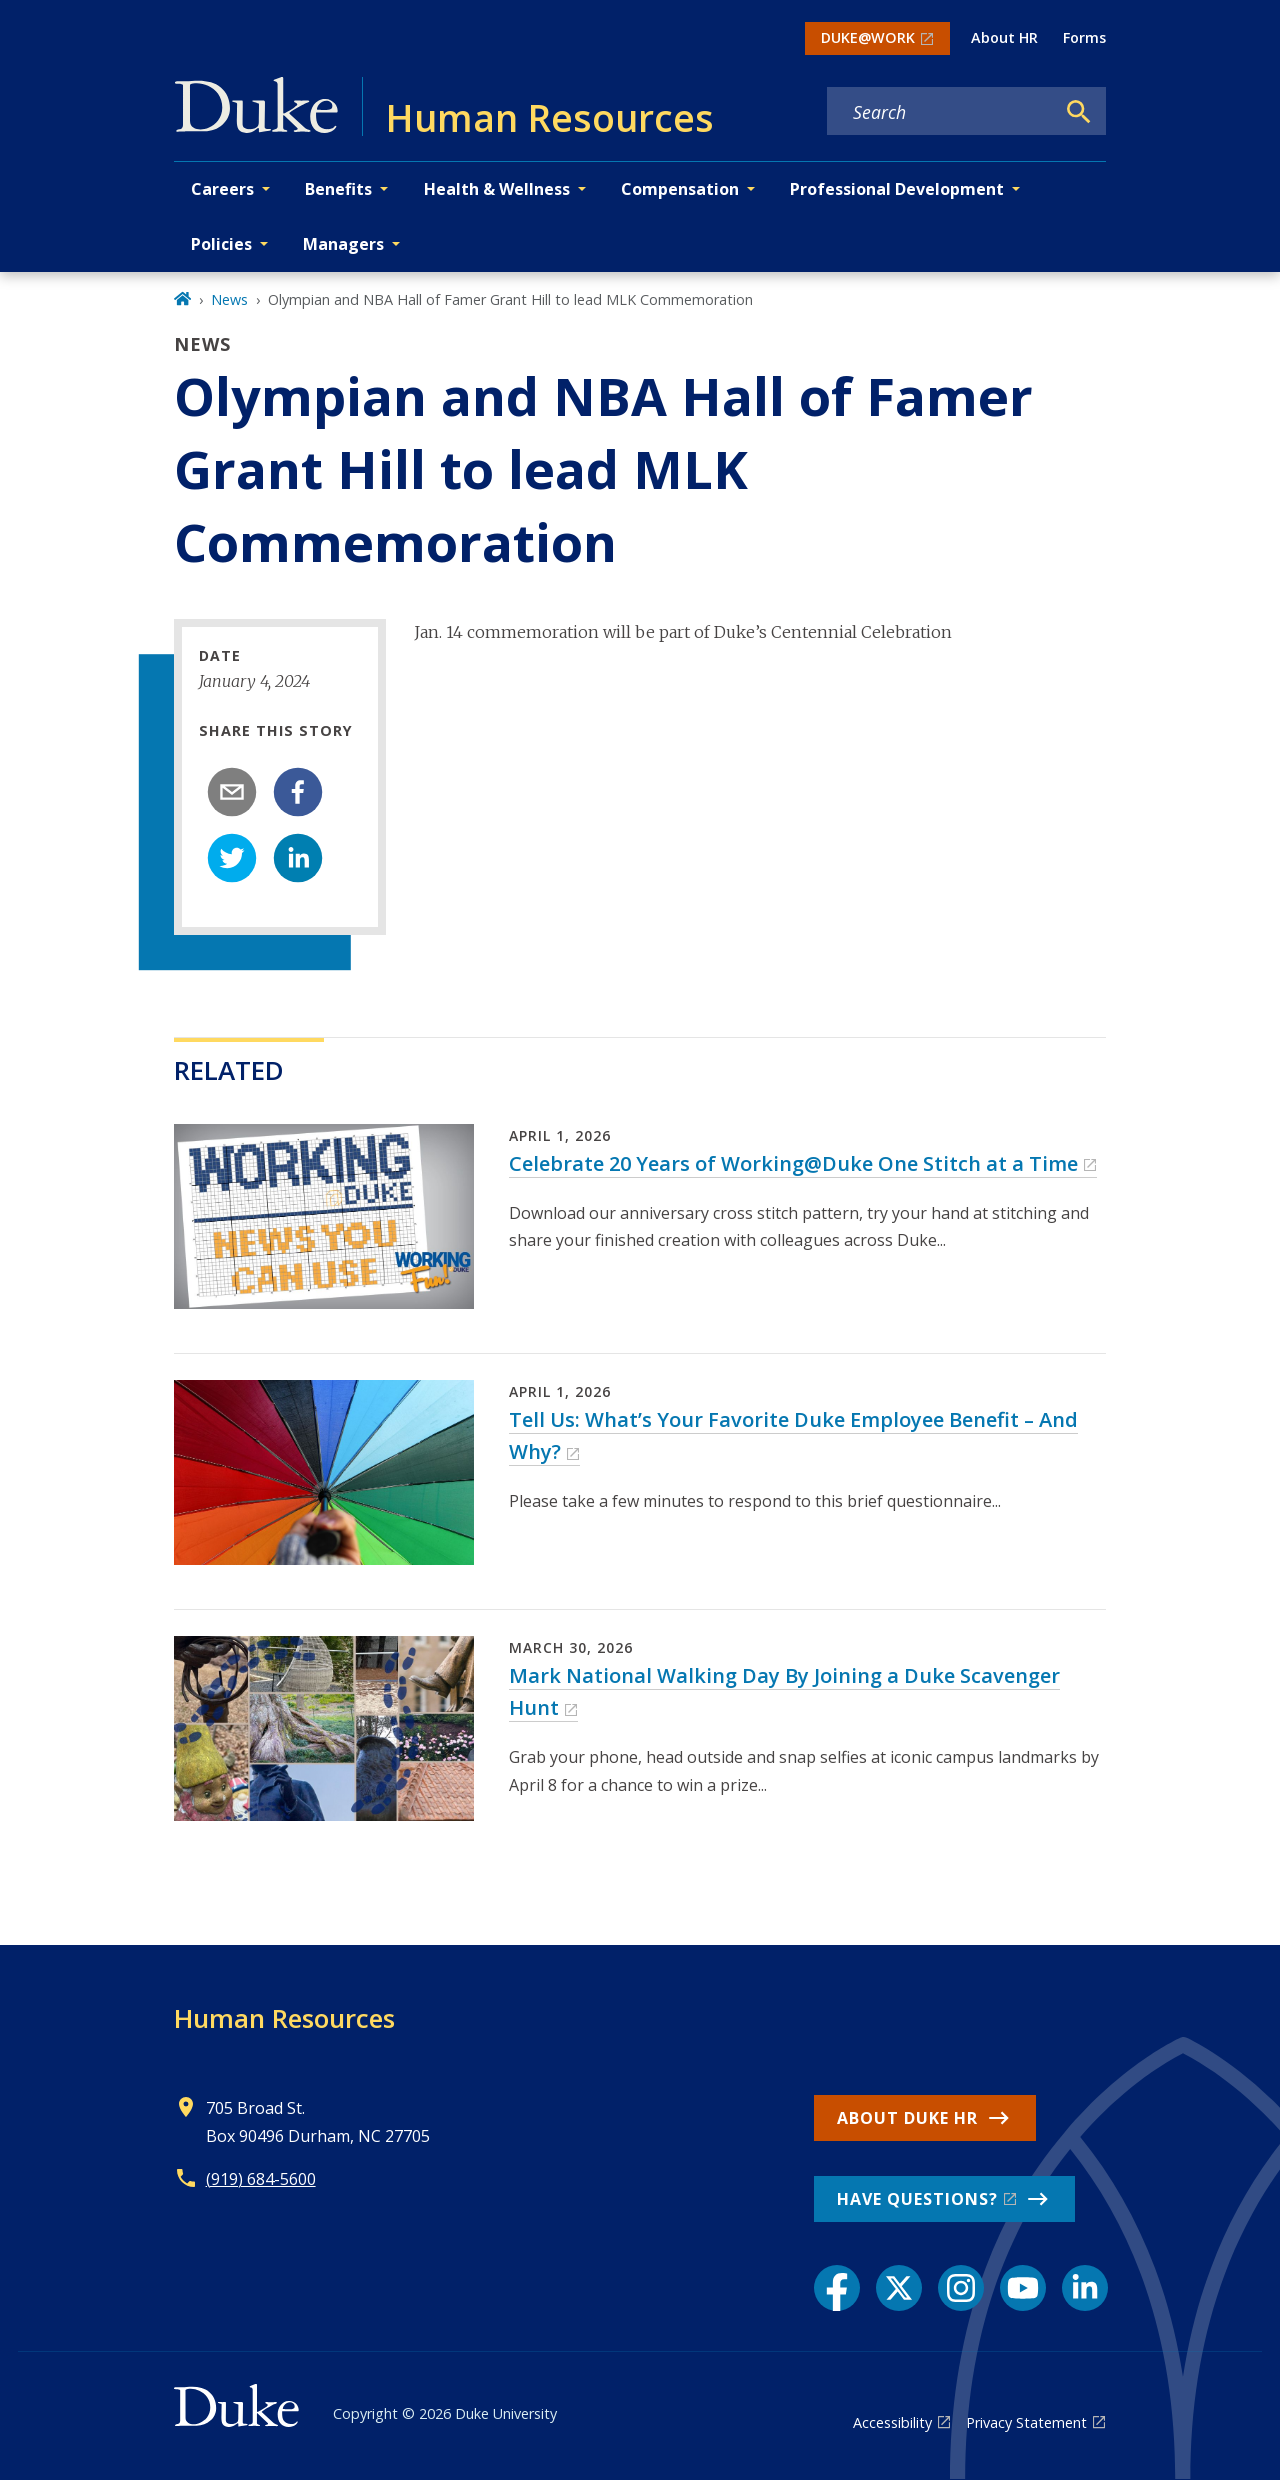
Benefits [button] (338, 189)
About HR (1004, 37)
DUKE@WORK (868, 37)
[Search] (1079, 112)
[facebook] (298, 792)
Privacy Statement (1026, 2422)
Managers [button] (343, 244)
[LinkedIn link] (1085, 2288)
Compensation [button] (680, 189)
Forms (1084, 37)
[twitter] (232, 858)
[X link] (899, 2288)
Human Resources (284, 2018)
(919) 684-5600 (261, 2179)
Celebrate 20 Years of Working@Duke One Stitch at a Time (793, 1163)
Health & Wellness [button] (497, 189)
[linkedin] (298, 858)
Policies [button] (221, 244)
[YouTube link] (1023, 2288)
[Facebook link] (837, 2288)
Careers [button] (222, 189)
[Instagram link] (961, 2288)
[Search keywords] (941, 112)
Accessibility (892, 2422)
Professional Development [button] (897, 189)
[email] (232, 792)
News (229, 299)
